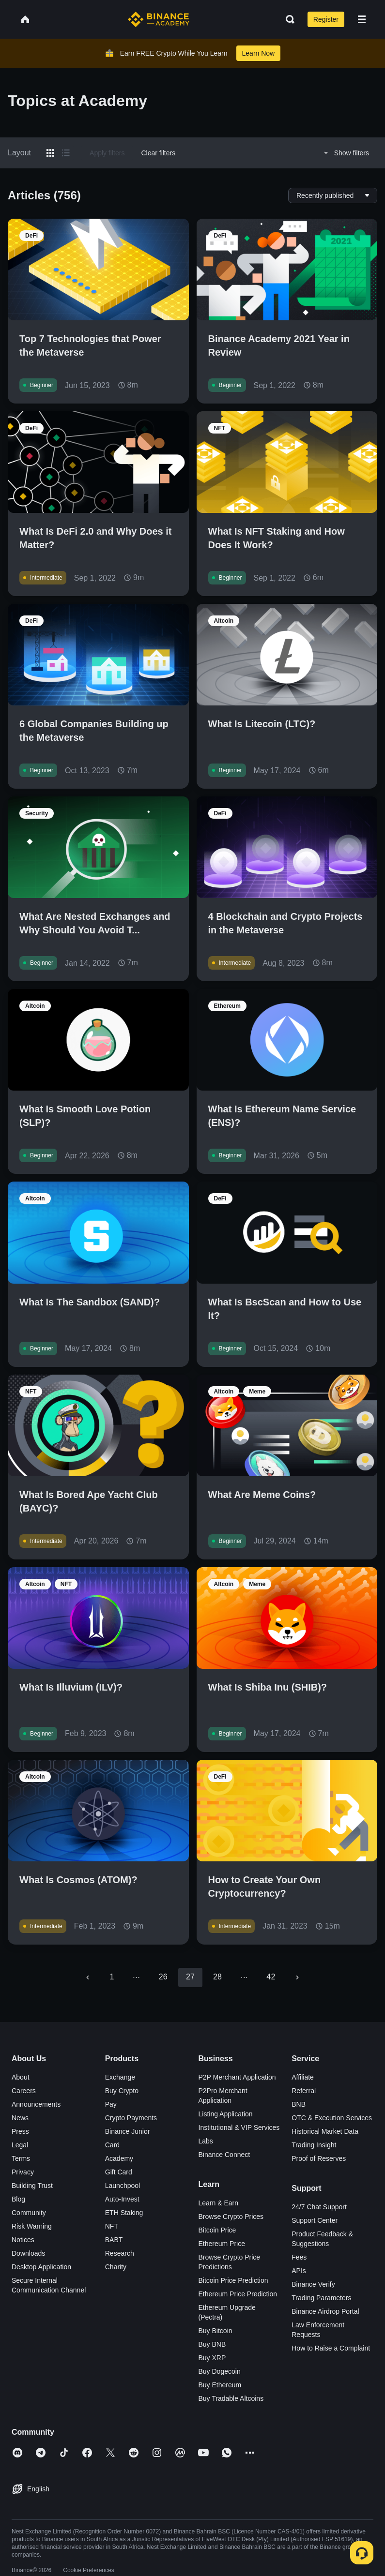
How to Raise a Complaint (331, 2348)
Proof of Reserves (319, 2158)
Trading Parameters (321, 2298)
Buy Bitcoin (215, 2331)
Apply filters (107, 153)
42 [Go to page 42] (270, 1977)
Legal (20, 2145)
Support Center (315, 2220)
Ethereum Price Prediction (238, 2294)
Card (112, 2145)
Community (29, 2213)
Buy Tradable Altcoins (231, 2398)
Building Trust (32, 2185)
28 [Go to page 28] (217, 1977)
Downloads (28, 2253)
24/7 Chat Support (319, 2207)
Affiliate (303, 2077)
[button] (362, 19)
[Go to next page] (297, 1977)
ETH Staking (124, 2213)
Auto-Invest (122, 2199)
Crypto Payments (131, 2118)
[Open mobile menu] (361, 19)
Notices (23, 2240)
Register (326, 19)
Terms (21, 2158)
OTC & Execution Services (332, 2118)
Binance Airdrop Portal (325, 2311)
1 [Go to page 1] (112, 1977)
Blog (18, 2199)
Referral (304, 2091)
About (21, 2077)
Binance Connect (224, 2154)
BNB (299, 2104)
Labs (206, 2141)
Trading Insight (314, 2145)
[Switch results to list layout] (66, 153)
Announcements (36, 2104)
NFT (111, 2226)
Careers (24, 2091)
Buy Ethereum (220, 2385)
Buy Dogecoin (220, 2371)
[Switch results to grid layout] (50, 153)
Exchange (120, 2077)
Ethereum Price (222, 2243)
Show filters (345, 153)
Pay (111, 2104)
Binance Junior (127, 2131)
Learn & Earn (219, 2203)
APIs (299, 2271)
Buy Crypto (122, 2091)
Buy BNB (212, 2344)
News (20, 2118)
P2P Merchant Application (237, 2077)
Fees (299, 2257)
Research (119, 2253)
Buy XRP (212, 2358)
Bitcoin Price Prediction (233, 2280)
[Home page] (158, 19)
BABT (114, 2240)
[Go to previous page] (87, 1977)
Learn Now (258, 53)
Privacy (23, 2172)
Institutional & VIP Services (239, 2127)
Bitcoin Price (217, 2230)
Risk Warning (32, 2226)
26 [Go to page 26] (163, 1977)
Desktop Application (41, 2267)
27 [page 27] (190, 1977)
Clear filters (158, 153)
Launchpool (122, 2185)
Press (20, 2131)
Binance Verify (313, 2284)
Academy (119, 2158)
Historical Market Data (325, 2131)
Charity (115, 2267)
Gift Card (118, 2172)
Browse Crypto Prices (231, 2216)
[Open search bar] (287, 19)
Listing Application (226, 2114)
